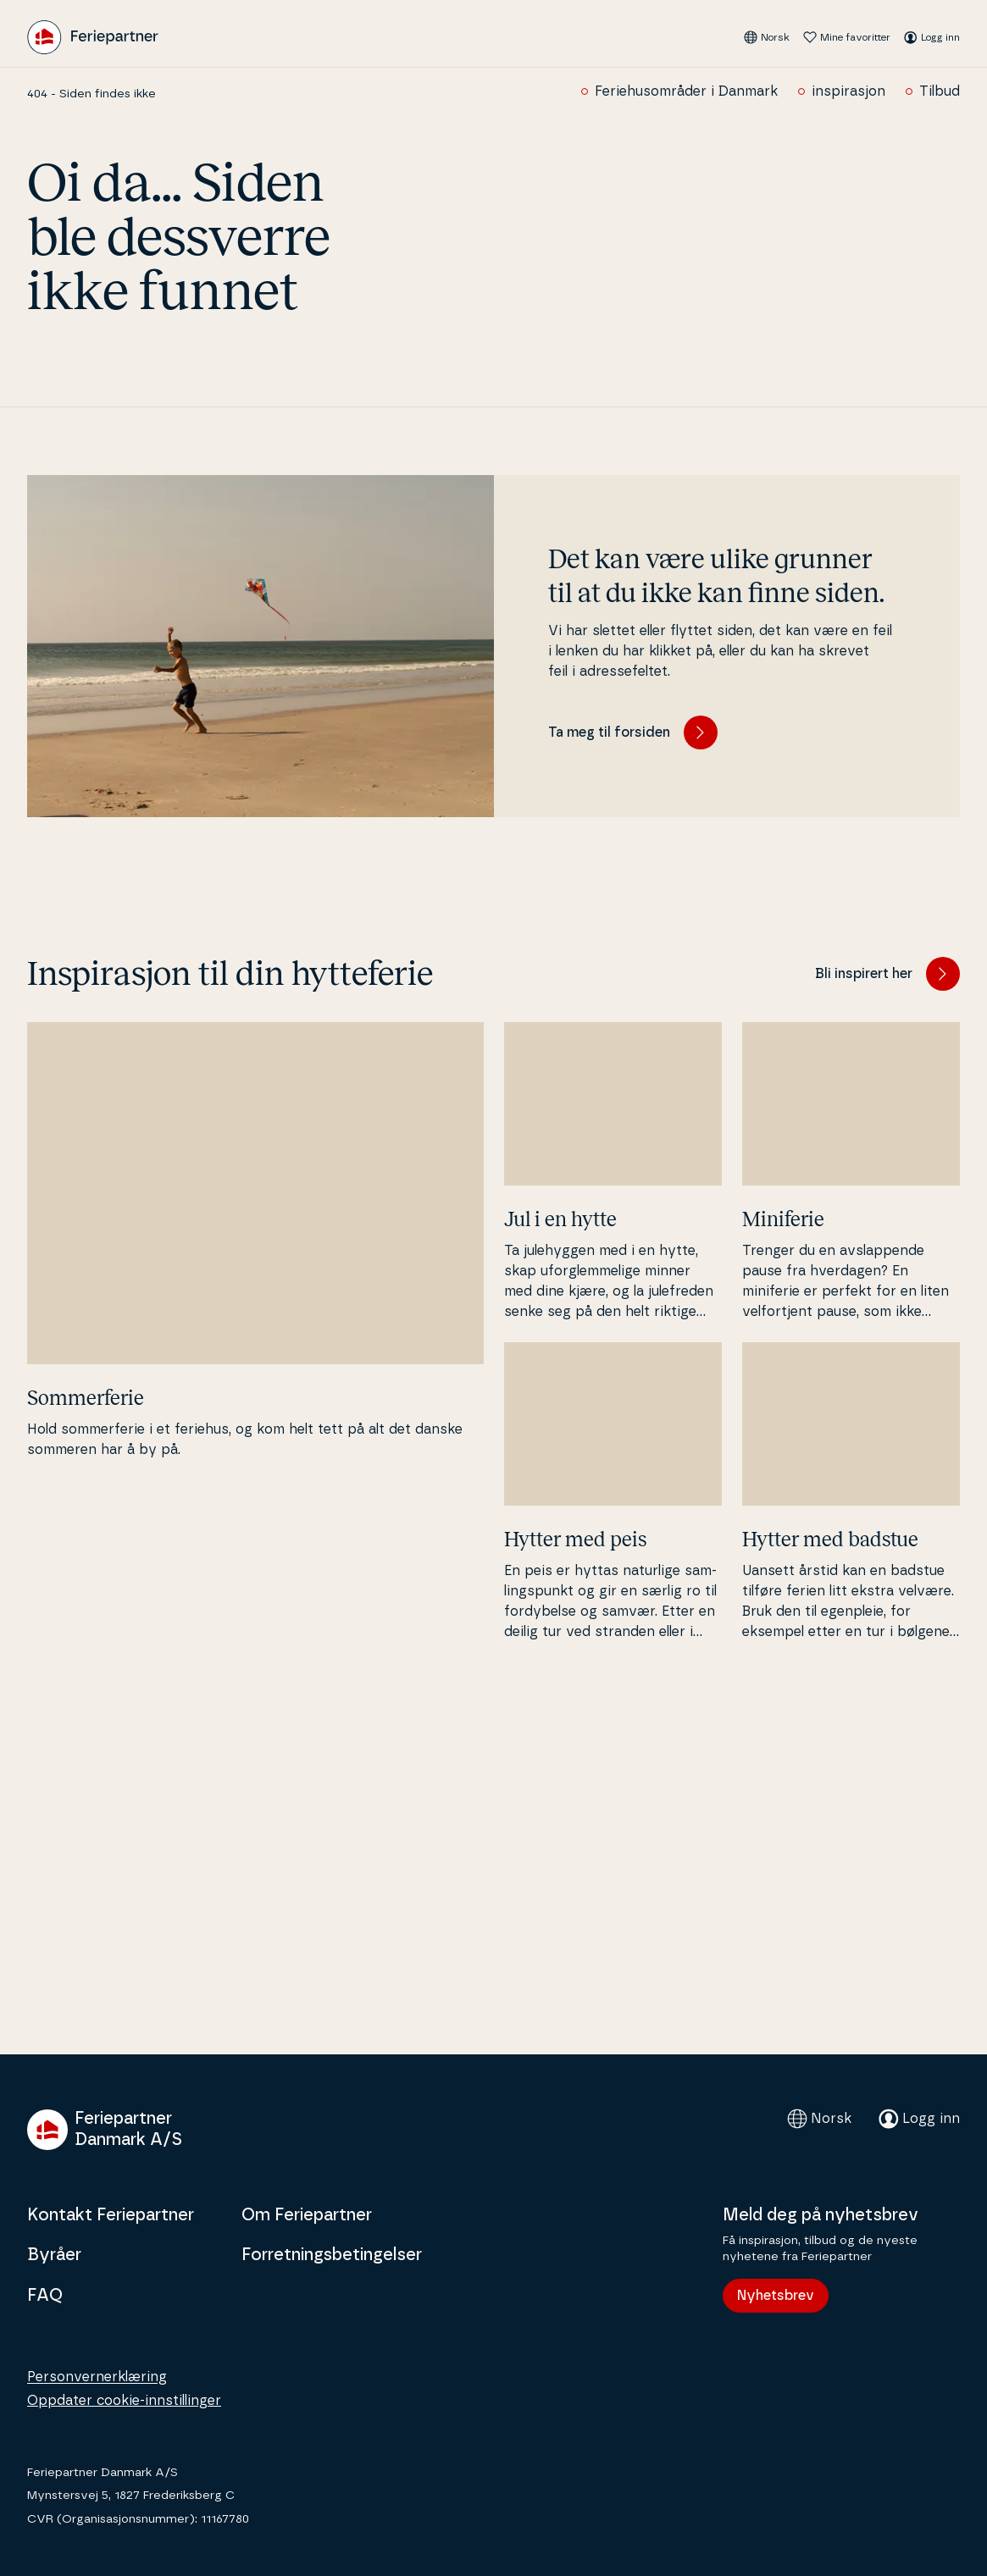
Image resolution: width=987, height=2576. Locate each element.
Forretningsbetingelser (331, 2255)
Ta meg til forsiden (633, 732)
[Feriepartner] (92, 37)
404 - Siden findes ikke (91, 94)
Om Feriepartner (306, 2215)
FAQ (45, 2295)
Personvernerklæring (97, 2377)
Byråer (54, 2255)
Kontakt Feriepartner (110, 2215)
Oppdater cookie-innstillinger (124, 2400)
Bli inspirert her (887, 974)
